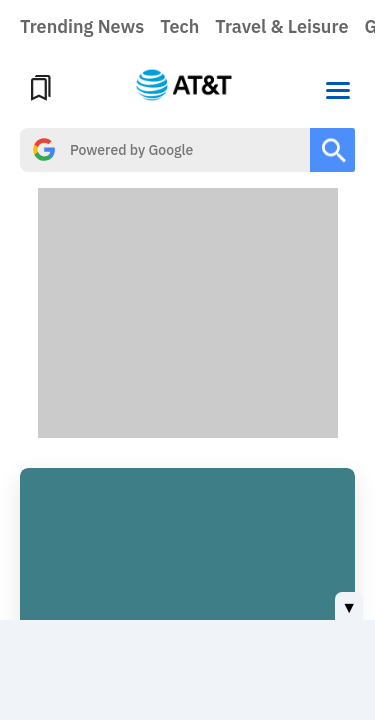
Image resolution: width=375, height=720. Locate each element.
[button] (338, 88)
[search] (165, 150)
